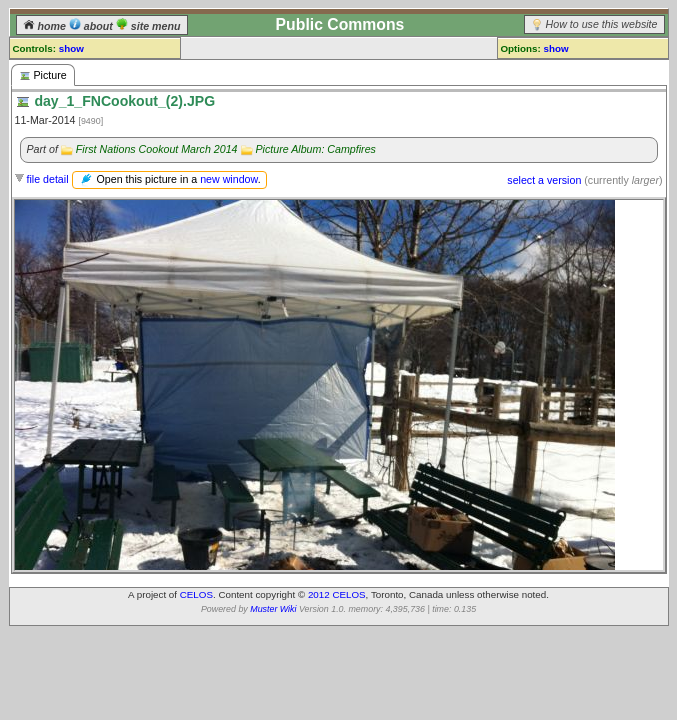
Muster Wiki (273, 609)
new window (228, 179)
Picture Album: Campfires (315, 149)
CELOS (196, 594)
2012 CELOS (337, 594)
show (71, 48)
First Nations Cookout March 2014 (157, 149)
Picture (43, 75)
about (92, 26)
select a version (544, 180)
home (46, 26)
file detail (47, 179)
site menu (148, 26)
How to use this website (602, 24)
